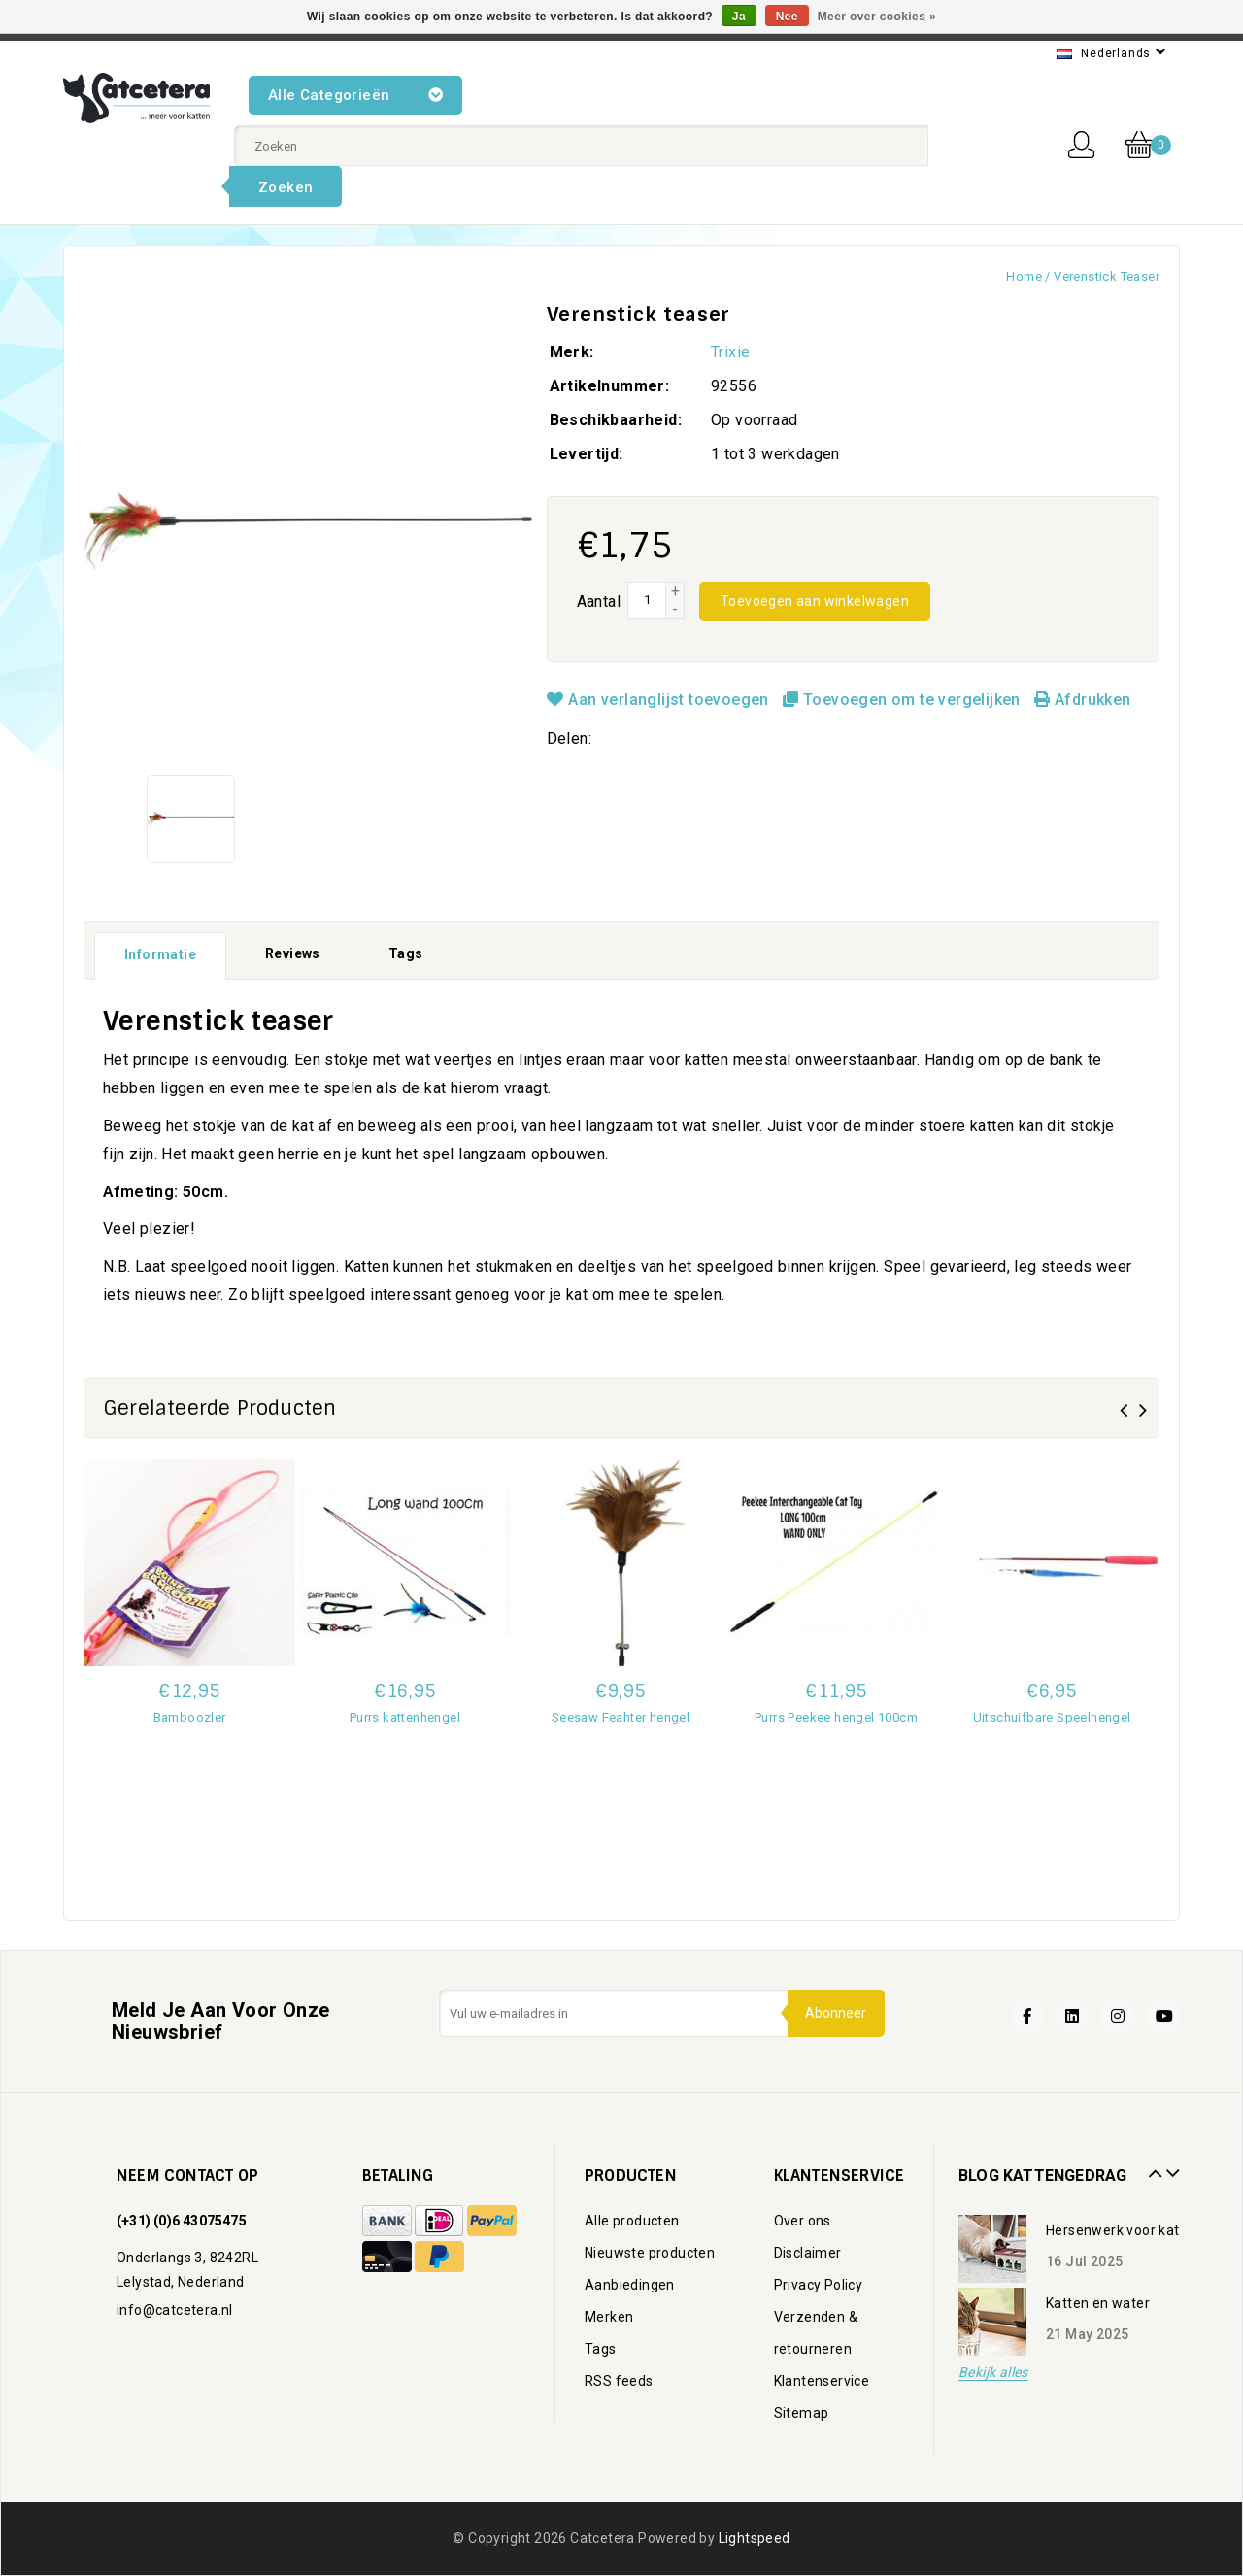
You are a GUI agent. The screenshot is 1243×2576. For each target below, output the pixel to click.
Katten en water (1098, 2303)
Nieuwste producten (650, 2252)
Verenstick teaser (1106, 276)
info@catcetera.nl (175, 2310)
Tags (405, 953)
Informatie (160, 954)
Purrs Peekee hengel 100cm (836, 1717)
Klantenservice (822, 2381)
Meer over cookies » (877, 16)
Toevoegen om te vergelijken (904, 699)
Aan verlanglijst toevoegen (660, 699)
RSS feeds (619, 2381)
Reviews (292, 953)
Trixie (730, 352)
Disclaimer (808, 2252)
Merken (609, 2317)
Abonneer (834, 2013)
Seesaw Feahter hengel (620, 1717)
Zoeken (285, 187)
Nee (787, 16)
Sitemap (801, 2413)
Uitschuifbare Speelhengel (1052, 1717)
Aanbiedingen (630, 2284)
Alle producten (632, 2220)
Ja (739, 16)
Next (1170, 2166)
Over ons (802, 2220)
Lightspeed (754, 2538)
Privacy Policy (818, 2284)
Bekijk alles (993, 2372)
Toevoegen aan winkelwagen (815, 601)
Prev (1152, 2166)
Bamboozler (189, 1717)
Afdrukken (1082, 699)
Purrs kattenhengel (405, 1717)
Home (1024, 276)
